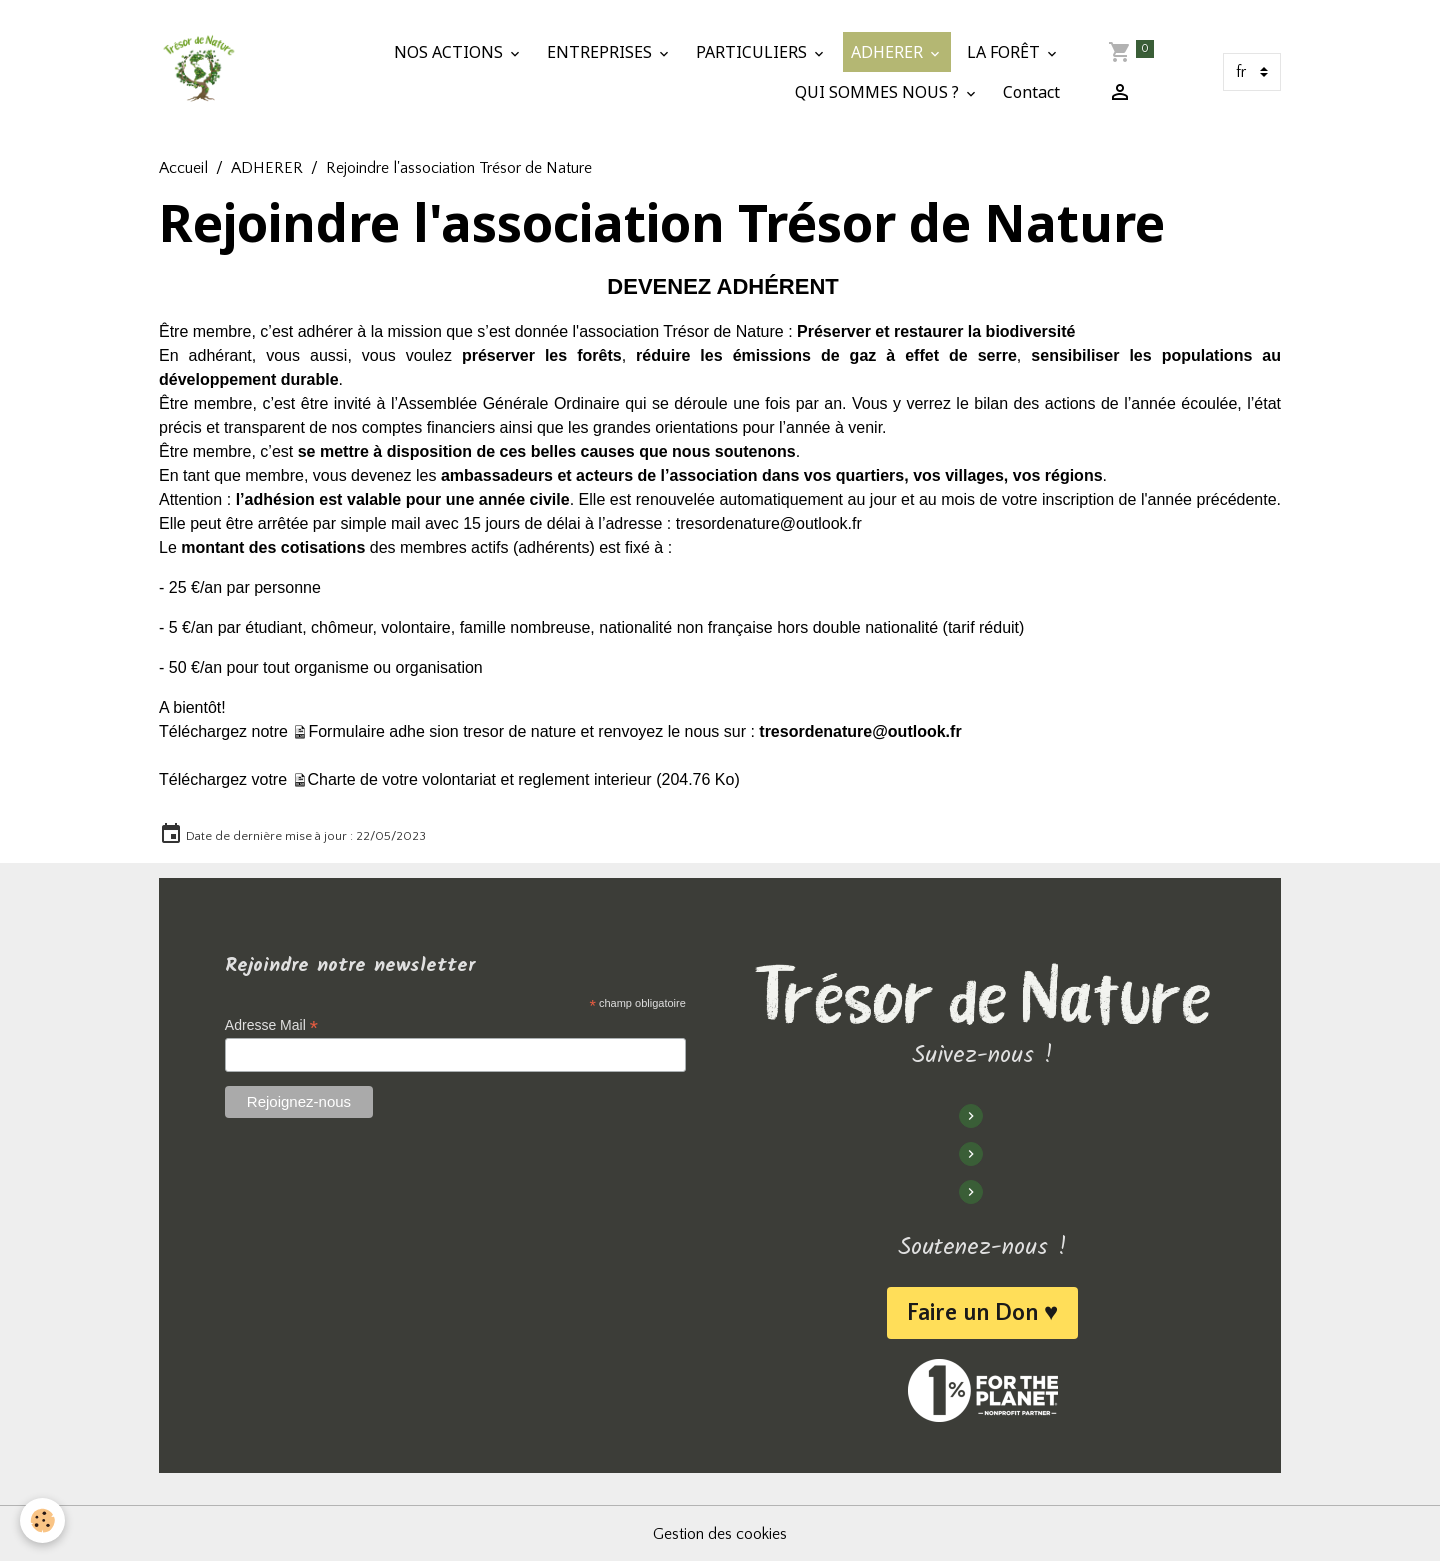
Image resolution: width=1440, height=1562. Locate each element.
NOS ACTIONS (450, 52)
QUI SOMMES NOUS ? (879, 92)
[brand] (198, 72)
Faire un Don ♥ (982, 1313)
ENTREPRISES (601, 52)
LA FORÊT (1005, 52)
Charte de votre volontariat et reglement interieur (480, 779)
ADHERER (889, 52)
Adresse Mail (271, 1025)
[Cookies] (42, 1520)
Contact (1031, 92)
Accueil (183, 168)
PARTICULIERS (753, 52)
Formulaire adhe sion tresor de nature (442, 731)
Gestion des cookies (720, 1534)
